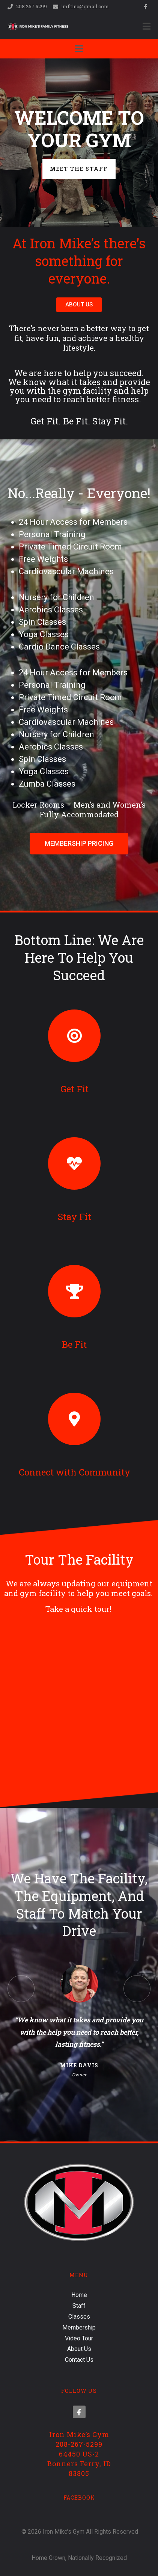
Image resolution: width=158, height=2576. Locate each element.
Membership (79, 2327)
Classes (79, 2316)
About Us (79, 2348)
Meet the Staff (79, 168)
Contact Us (79, 2359)
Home (79, 2294)
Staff (79, 2305)
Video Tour (79, 2338)
